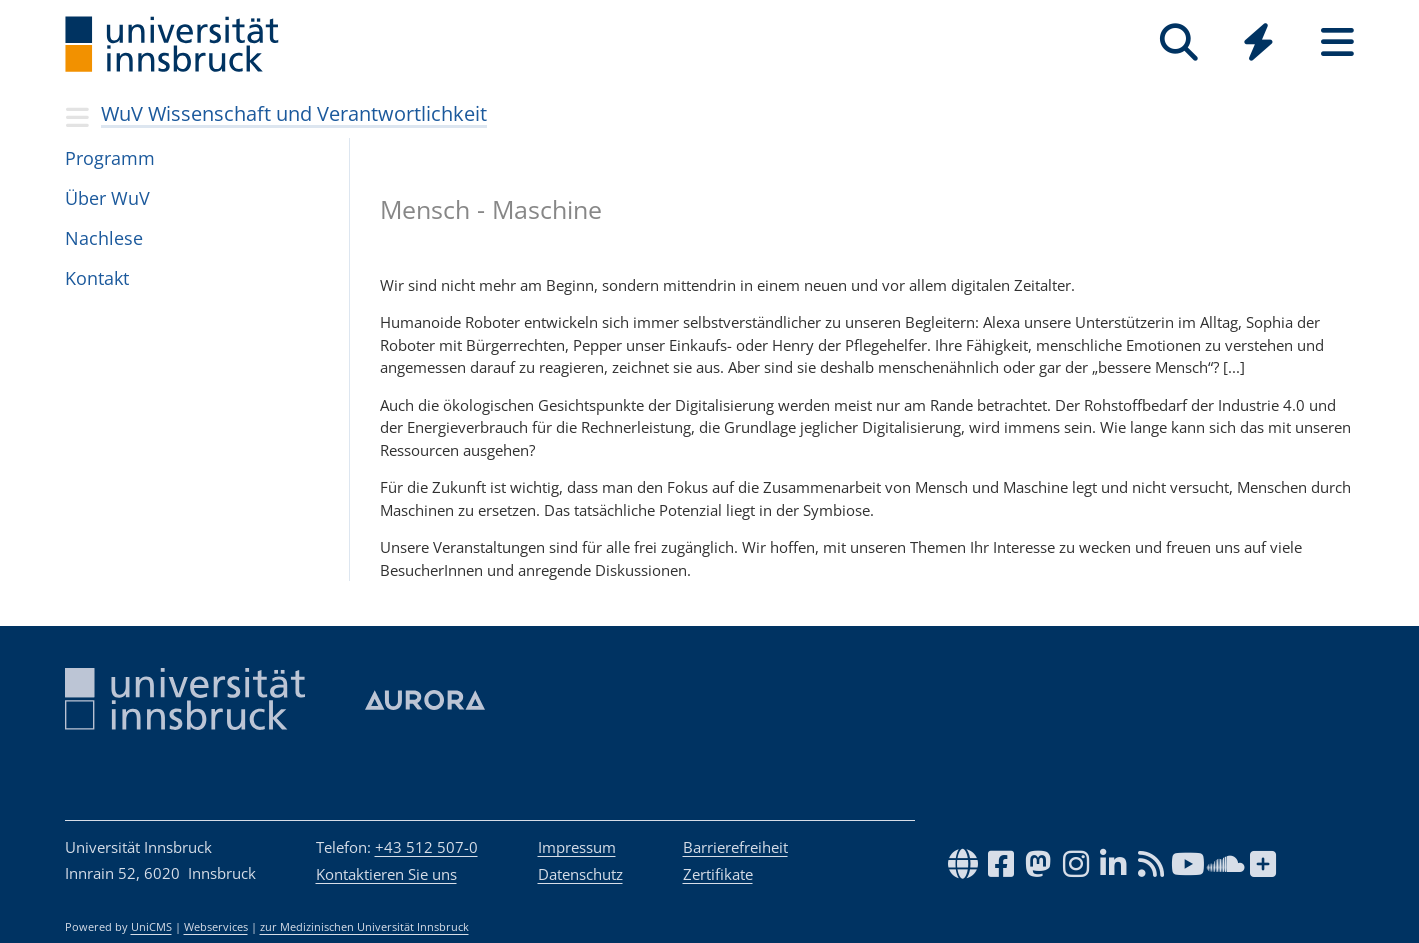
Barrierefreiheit (735, 847)
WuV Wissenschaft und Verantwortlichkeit (294, 113)
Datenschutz (580, 874)
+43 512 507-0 (426, 847)
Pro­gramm (110, 158)
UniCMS (151, 927)
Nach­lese (104, 238)
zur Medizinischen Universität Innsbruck (364, 927)
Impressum (577, 847)
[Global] (1258, 44)
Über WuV (107, 198)
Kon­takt (97, 278)
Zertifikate (718, 874)
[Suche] (1179, 42)
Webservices (216, 927)
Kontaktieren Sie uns (386, 874)
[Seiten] (1337, 42)
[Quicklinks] (1258, 42)
